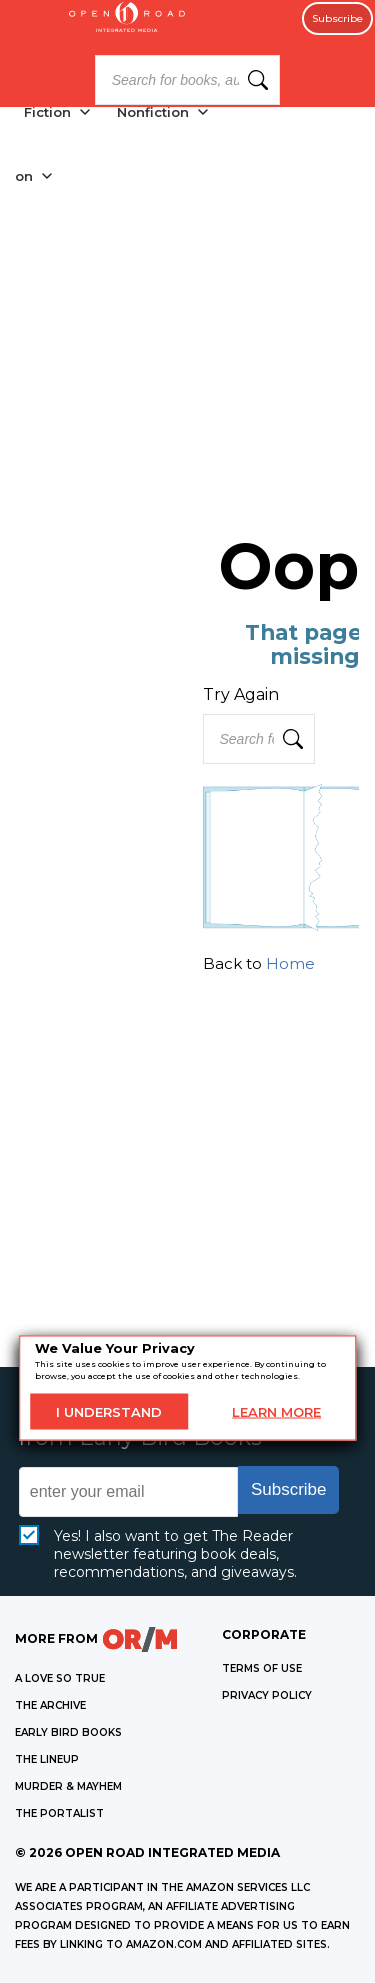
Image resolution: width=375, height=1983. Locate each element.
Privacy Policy (267, 1695)
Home (290, 963)
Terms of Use (262, 1668)
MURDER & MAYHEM (68, 1786)
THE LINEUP (47, 1759)
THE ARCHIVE (50, 1705)
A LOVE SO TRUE (60, 1678)
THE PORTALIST (59, 1813)
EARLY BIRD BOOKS (68, 1732)
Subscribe (337, 18)
